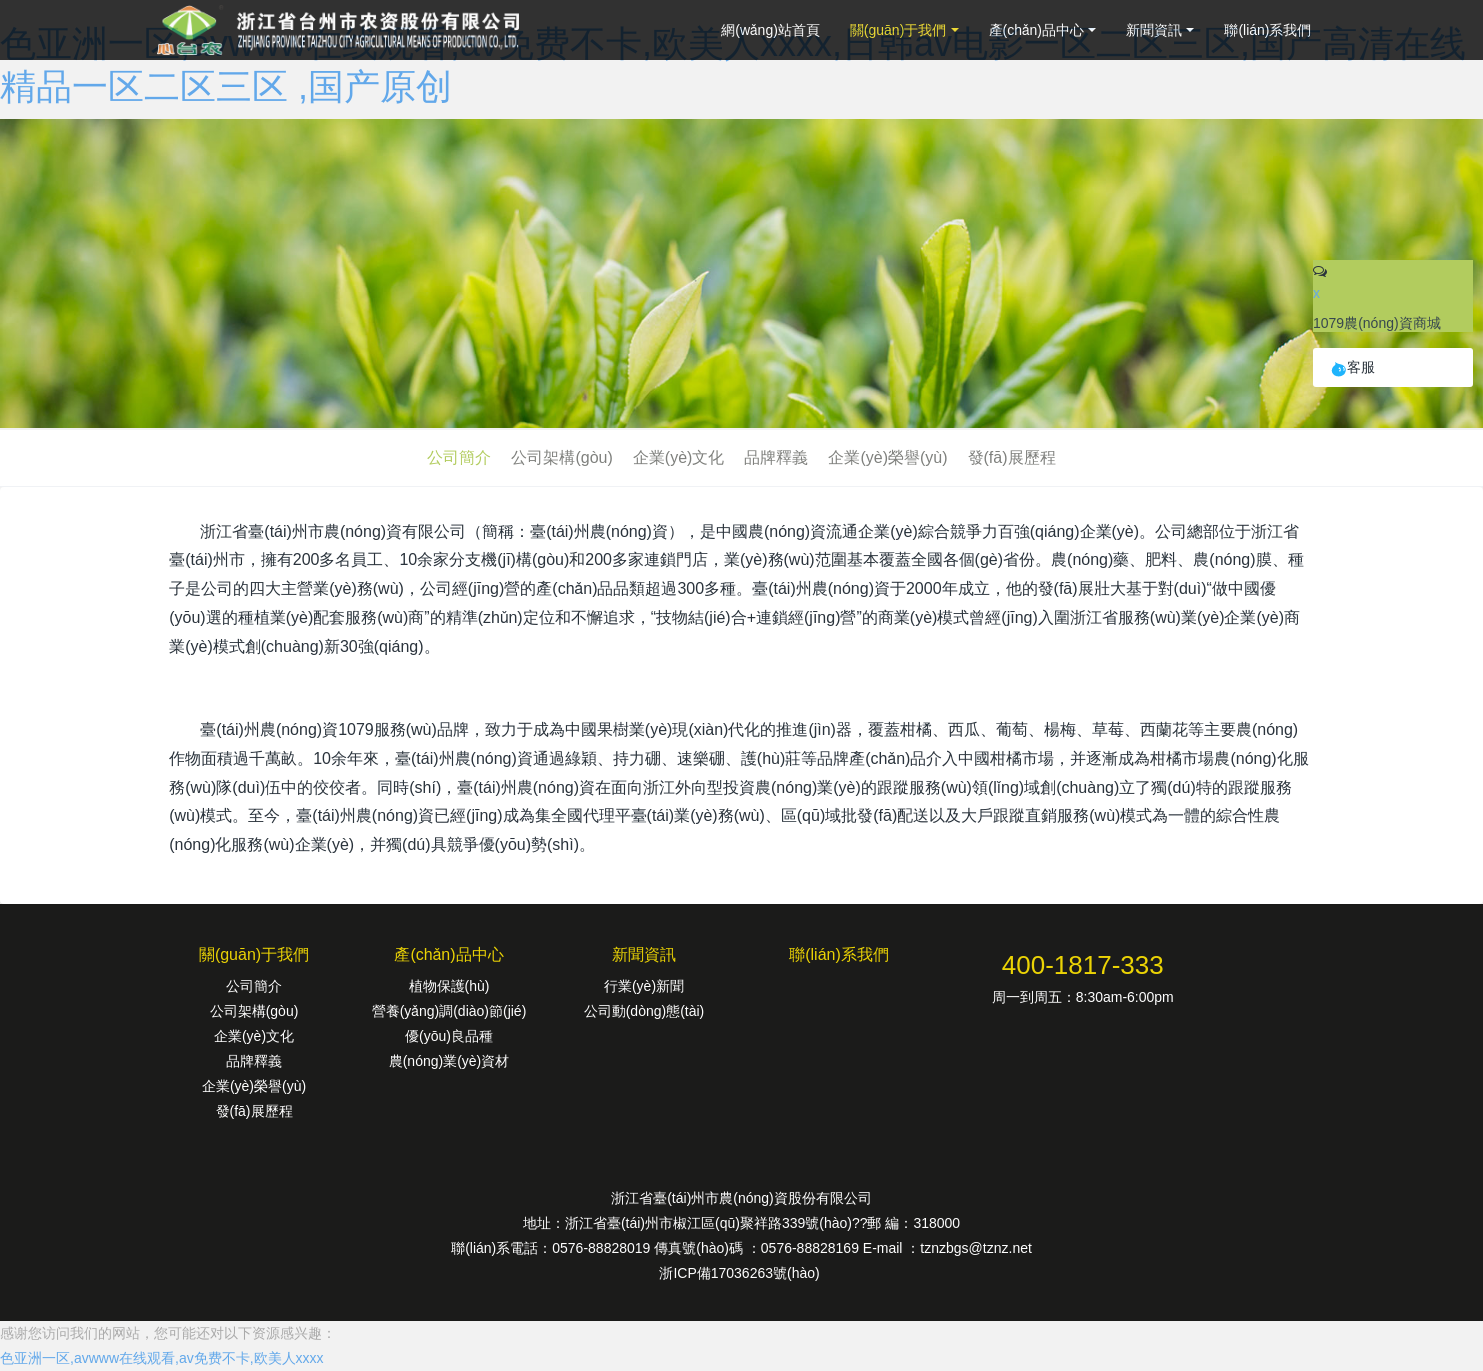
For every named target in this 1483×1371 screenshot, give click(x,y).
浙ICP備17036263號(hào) (741, 1273)
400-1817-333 (1083, 965)
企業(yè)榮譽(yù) (887, 457)
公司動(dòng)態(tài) (644, 1011)
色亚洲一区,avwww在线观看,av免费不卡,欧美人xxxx (162, 1358)
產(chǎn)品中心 (1037, 30)
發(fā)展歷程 (1012, 457)
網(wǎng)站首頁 (770, 30)
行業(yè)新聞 (644, 986)
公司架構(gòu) (561, 457)
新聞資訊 (1154, 30)
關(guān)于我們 (898, 30)
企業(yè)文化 (679, 457)
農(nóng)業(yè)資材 (449, 1061)
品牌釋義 (776, 457)
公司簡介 (459, 457)
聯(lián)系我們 (1267, 30)
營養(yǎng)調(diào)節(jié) (449, 1011)
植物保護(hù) (449, 986)
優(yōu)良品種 (449, 1036)
